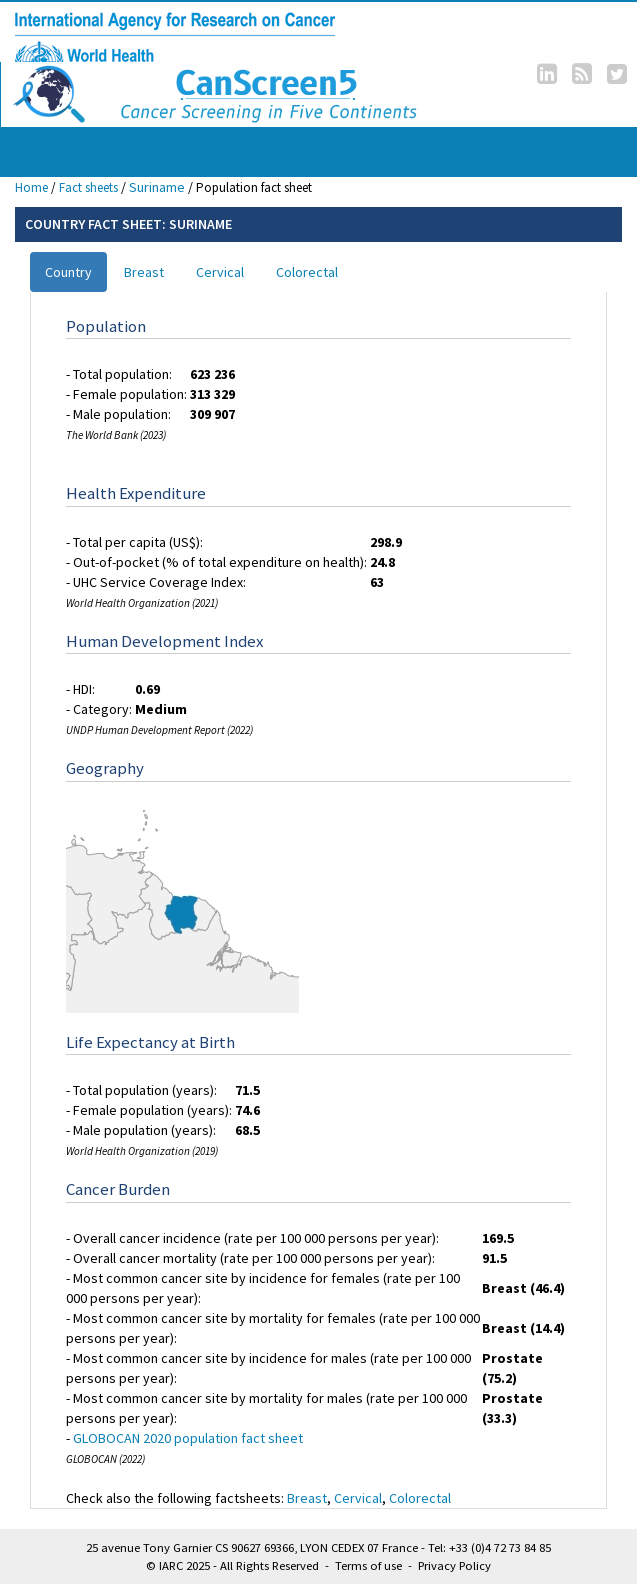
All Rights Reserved (269, 1565)
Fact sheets (88, 187)
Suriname (157, 187)
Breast (144, 272)
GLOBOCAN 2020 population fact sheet (188, 1438)
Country (68, 272)
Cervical (220, 272)
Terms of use (368, 1565)
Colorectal (307, 272)
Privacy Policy (454, 1565)
